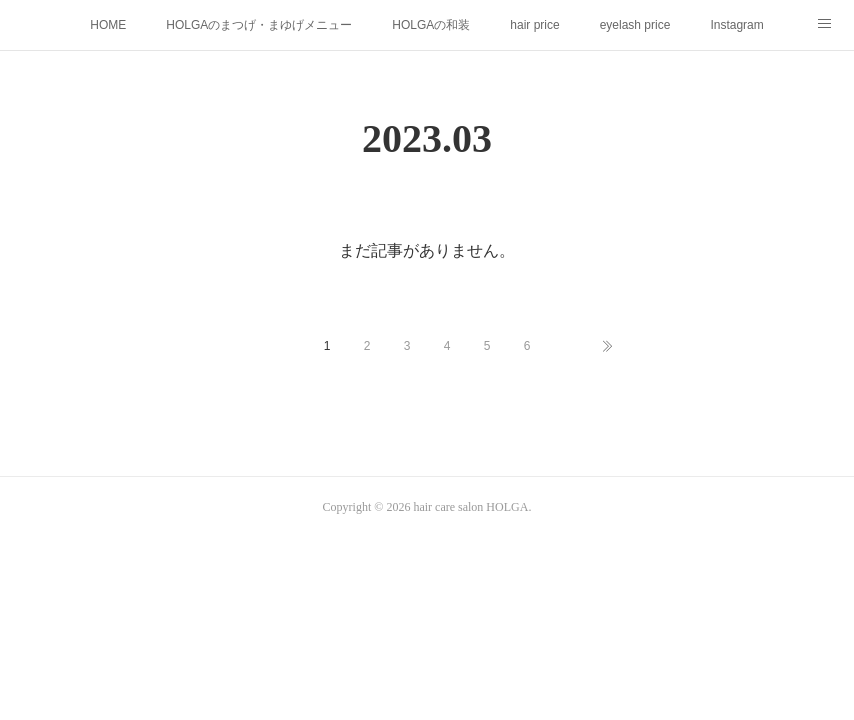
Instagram (736, 25)
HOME (108, 25)
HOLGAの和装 (431, 25)
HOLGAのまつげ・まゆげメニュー (259, 25)
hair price (534, 25)
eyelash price (635, 25)
